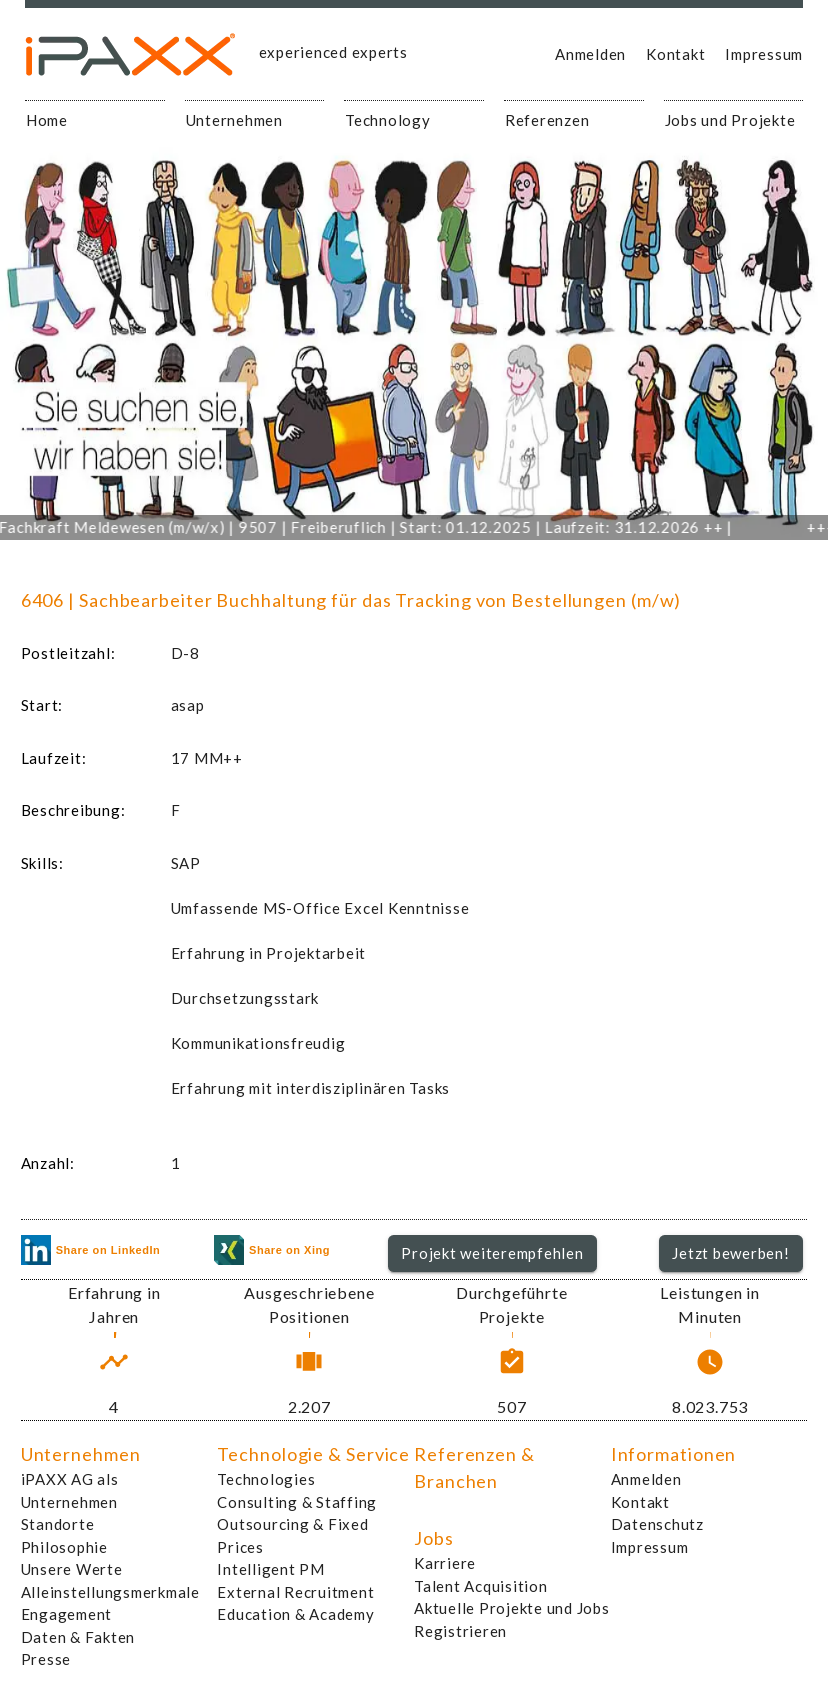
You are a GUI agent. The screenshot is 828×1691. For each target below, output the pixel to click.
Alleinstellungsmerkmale (110, 1592)
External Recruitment (295, 1592)
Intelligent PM (271, 1569)
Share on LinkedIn (91, 1250)
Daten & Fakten (78, 1637)
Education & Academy (295, 1614)
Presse (46, 1659)
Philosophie (64, 1547)
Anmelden (590, 54)
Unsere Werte (72, 1569)
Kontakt (675, 54)
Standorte (58, 1524)
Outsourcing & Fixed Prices (292, 1535)
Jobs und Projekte (730, 120)
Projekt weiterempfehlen (492, 1253)
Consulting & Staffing (297, 1502)
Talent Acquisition (481, 1586)
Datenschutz (657, 1524)
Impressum (764, 54)
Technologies (266, 1479)
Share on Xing (272, 1250)
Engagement (67, 1614)
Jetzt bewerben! (730, 1253)
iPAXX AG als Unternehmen (70, 1490)
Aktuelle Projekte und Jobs (512, 1608)
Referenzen (547, 120)
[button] (492, 1254)
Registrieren (460, 1631)
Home (47, 120)
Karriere (445, 1563)
